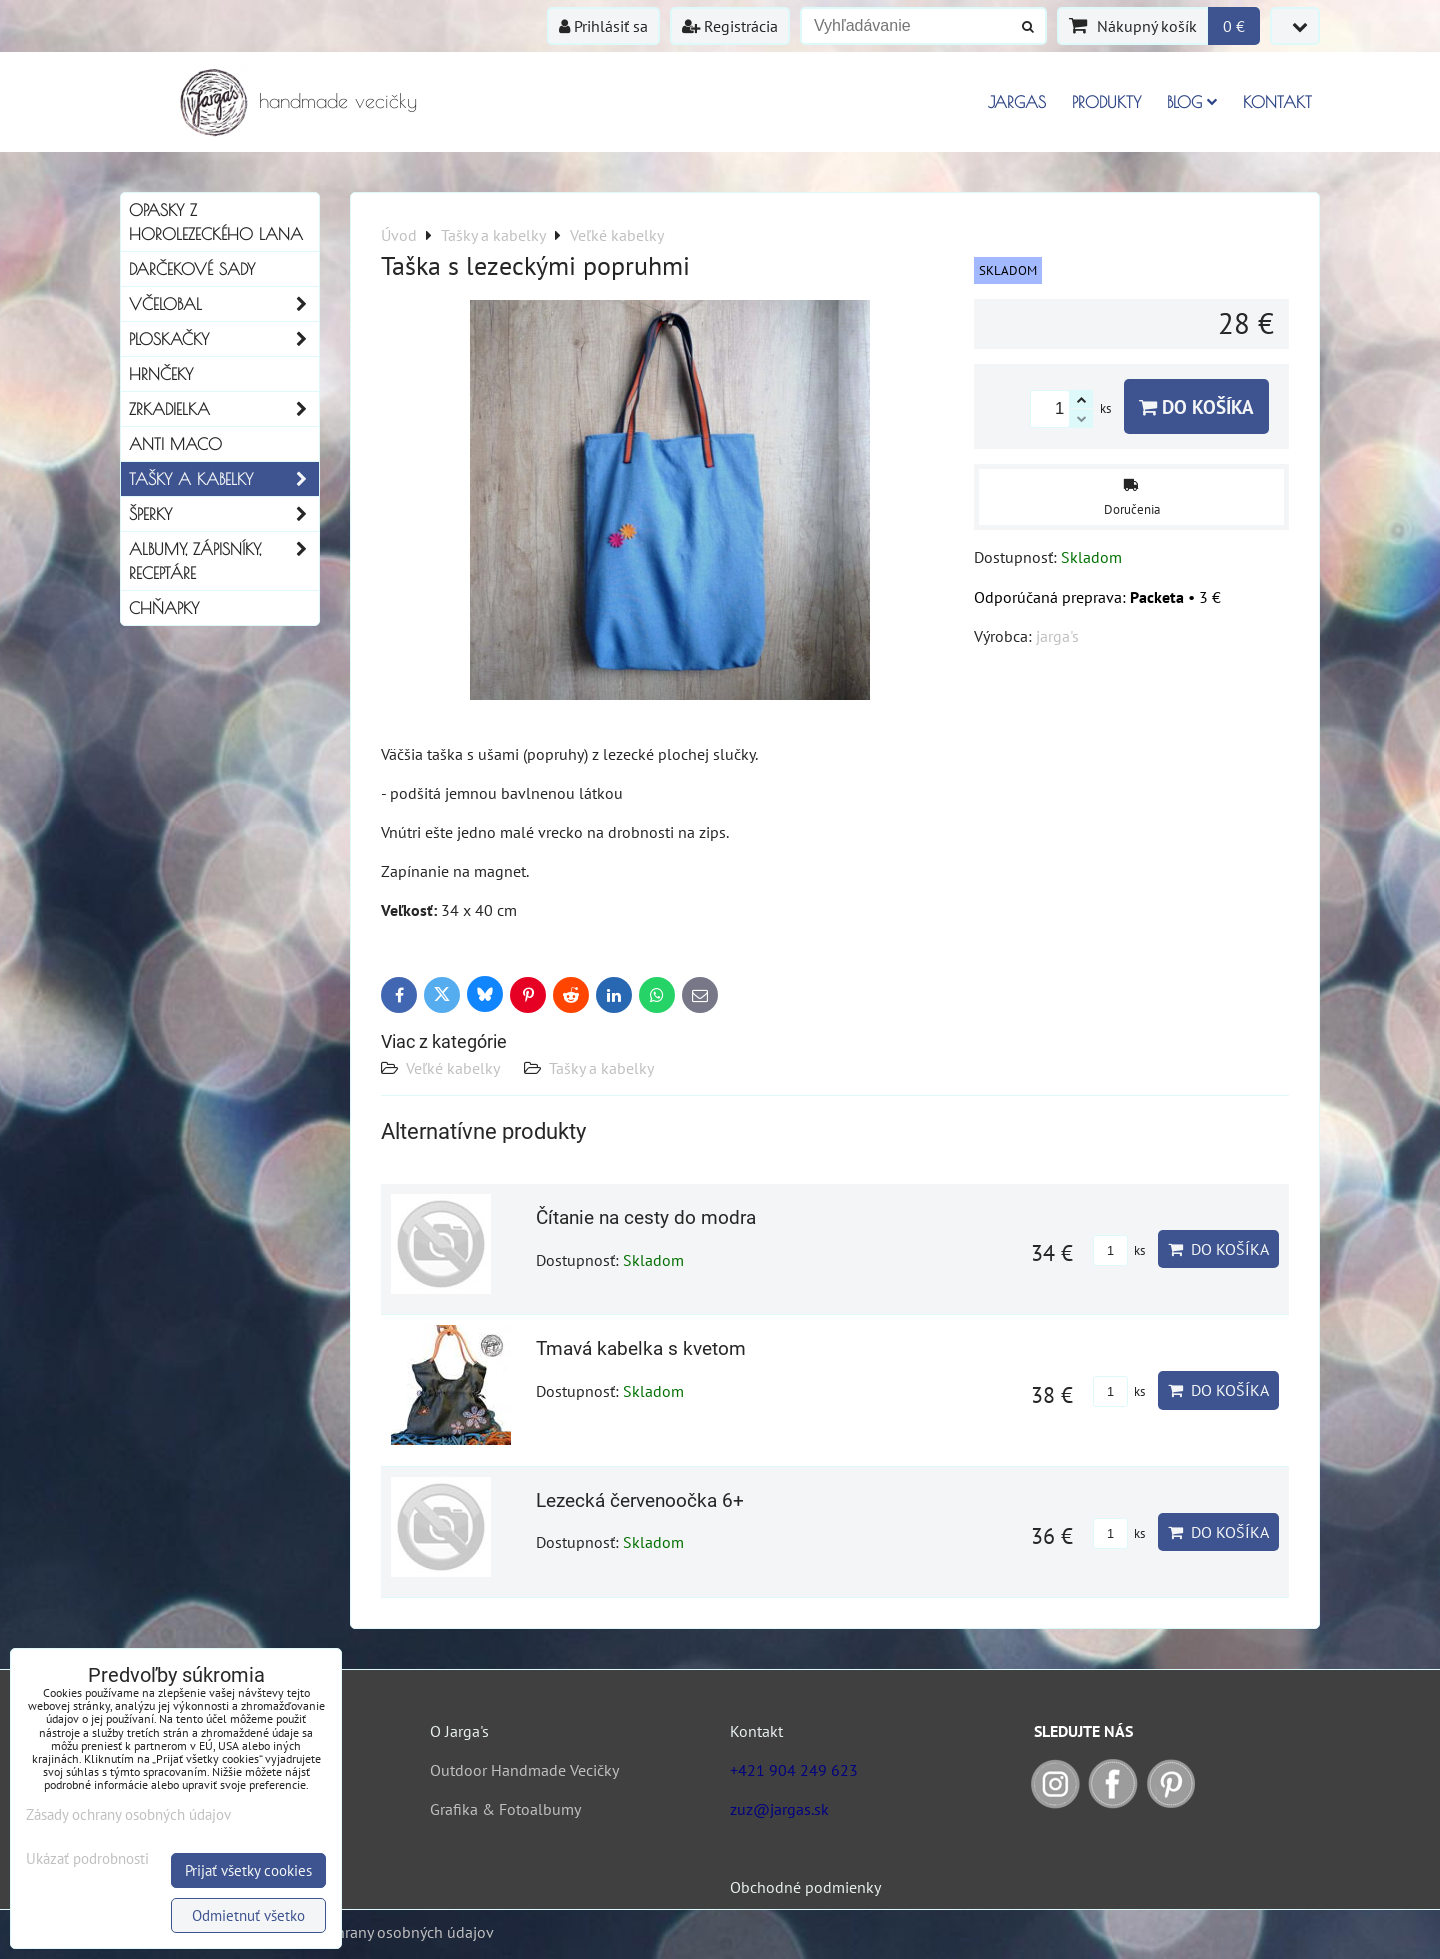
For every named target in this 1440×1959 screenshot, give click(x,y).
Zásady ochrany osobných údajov (381, 1932)
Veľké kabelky (453, 1068)
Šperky (224, 514)
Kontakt (1277, 102)
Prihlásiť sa (603, 26)
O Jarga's (459, 1731)
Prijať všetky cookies (248, 1870)
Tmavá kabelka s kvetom (641, 1348)
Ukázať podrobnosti (87, 1859)
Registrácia (730, 26)
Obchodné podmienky (805, 1887)
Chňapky (164, 608)
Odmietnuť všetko (248, 1915)
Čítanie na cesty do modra (646, 1217)
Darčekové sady (192, 269)
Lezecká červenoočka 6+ (640, 1500)
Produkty (1106, 102)
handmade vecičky (338, 100)
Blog (1192, 102)
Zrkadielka (224, 409)
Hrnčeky (161, 374)
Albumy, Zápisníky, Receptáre (224, 561)
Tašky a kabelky (601, 1068)
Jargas (1017, 102)
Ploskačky (224, 339)
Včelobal (224, 304)
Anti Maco (175, 444)
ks (1119, 1250)
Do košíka (1196, 406)
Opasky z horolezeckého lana (216, 222)
